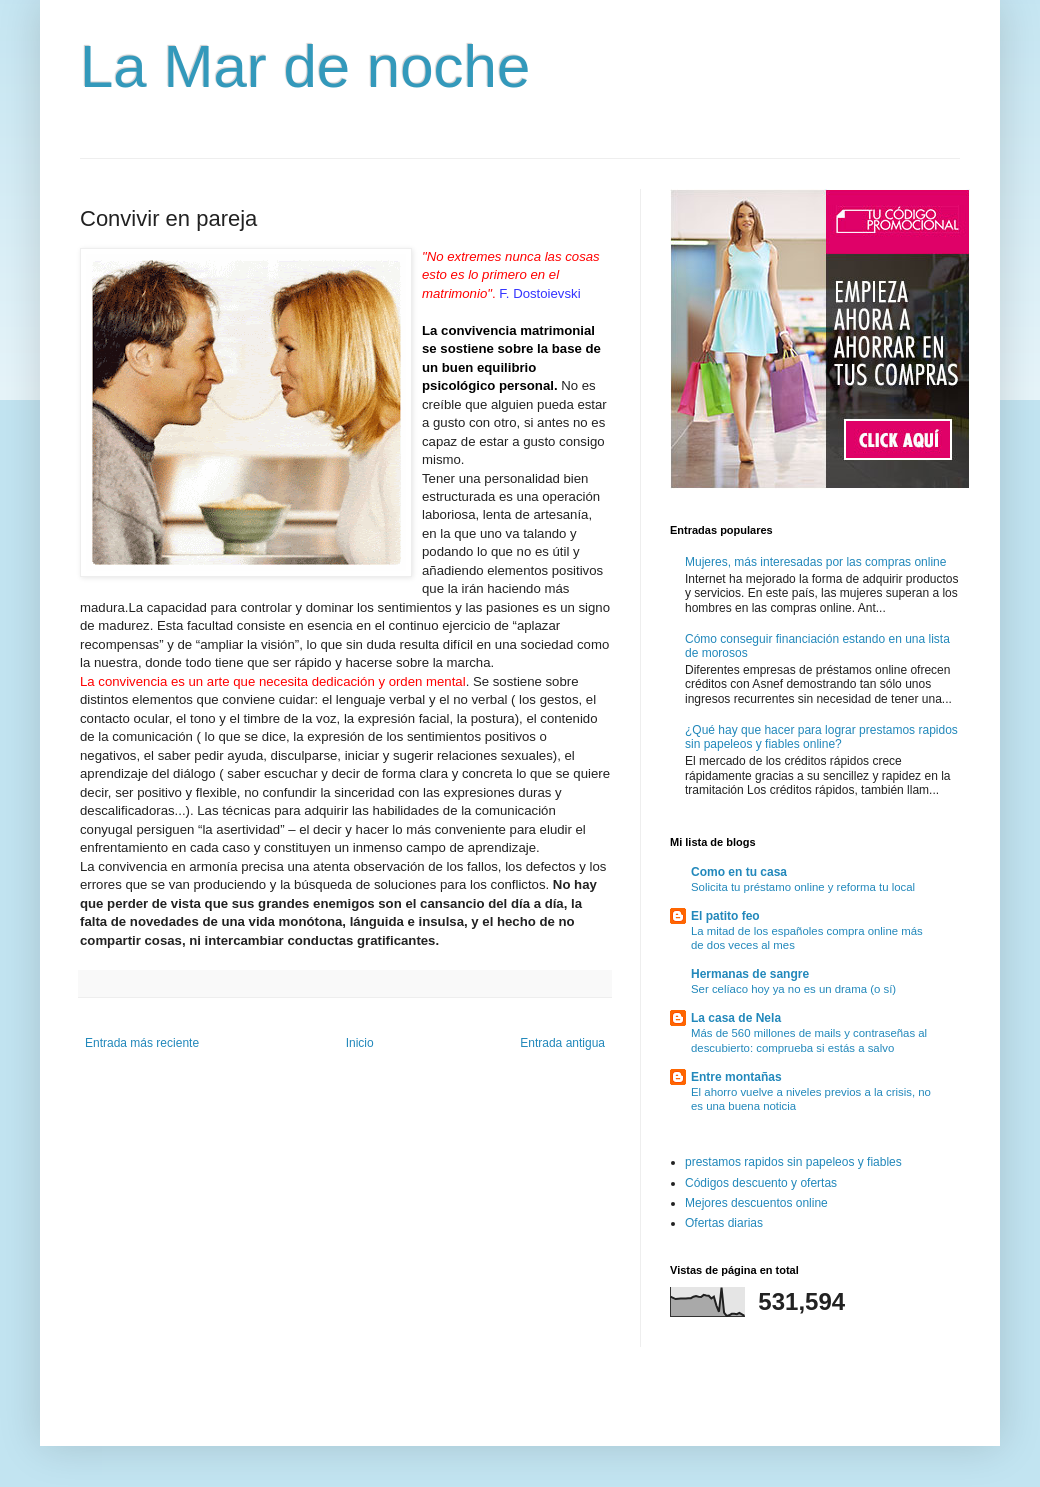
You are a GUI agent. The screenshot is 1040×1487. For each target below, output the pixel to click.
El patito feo (725, 916)
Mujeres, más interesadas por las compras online (815, 562)
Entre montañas (736, 1077)
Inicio (360, 1043)
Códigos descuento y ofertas (761, 1183)
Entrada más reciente (142, 1043)
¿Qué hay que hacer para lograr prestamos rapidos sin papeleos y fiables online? (821, 737)
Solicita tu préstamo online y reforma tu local (803, 887)
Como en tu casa (739, 872)
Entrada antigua (562, 1043)
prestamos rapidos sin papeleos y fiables (793, 1162)
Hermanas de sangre (750, 974)
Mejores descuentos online (756, 1203)
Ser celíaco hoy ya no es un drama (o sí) (793, 989)
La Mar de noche (305, 66)
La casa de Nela (736, 1018)
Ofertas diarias (724, 1223)
